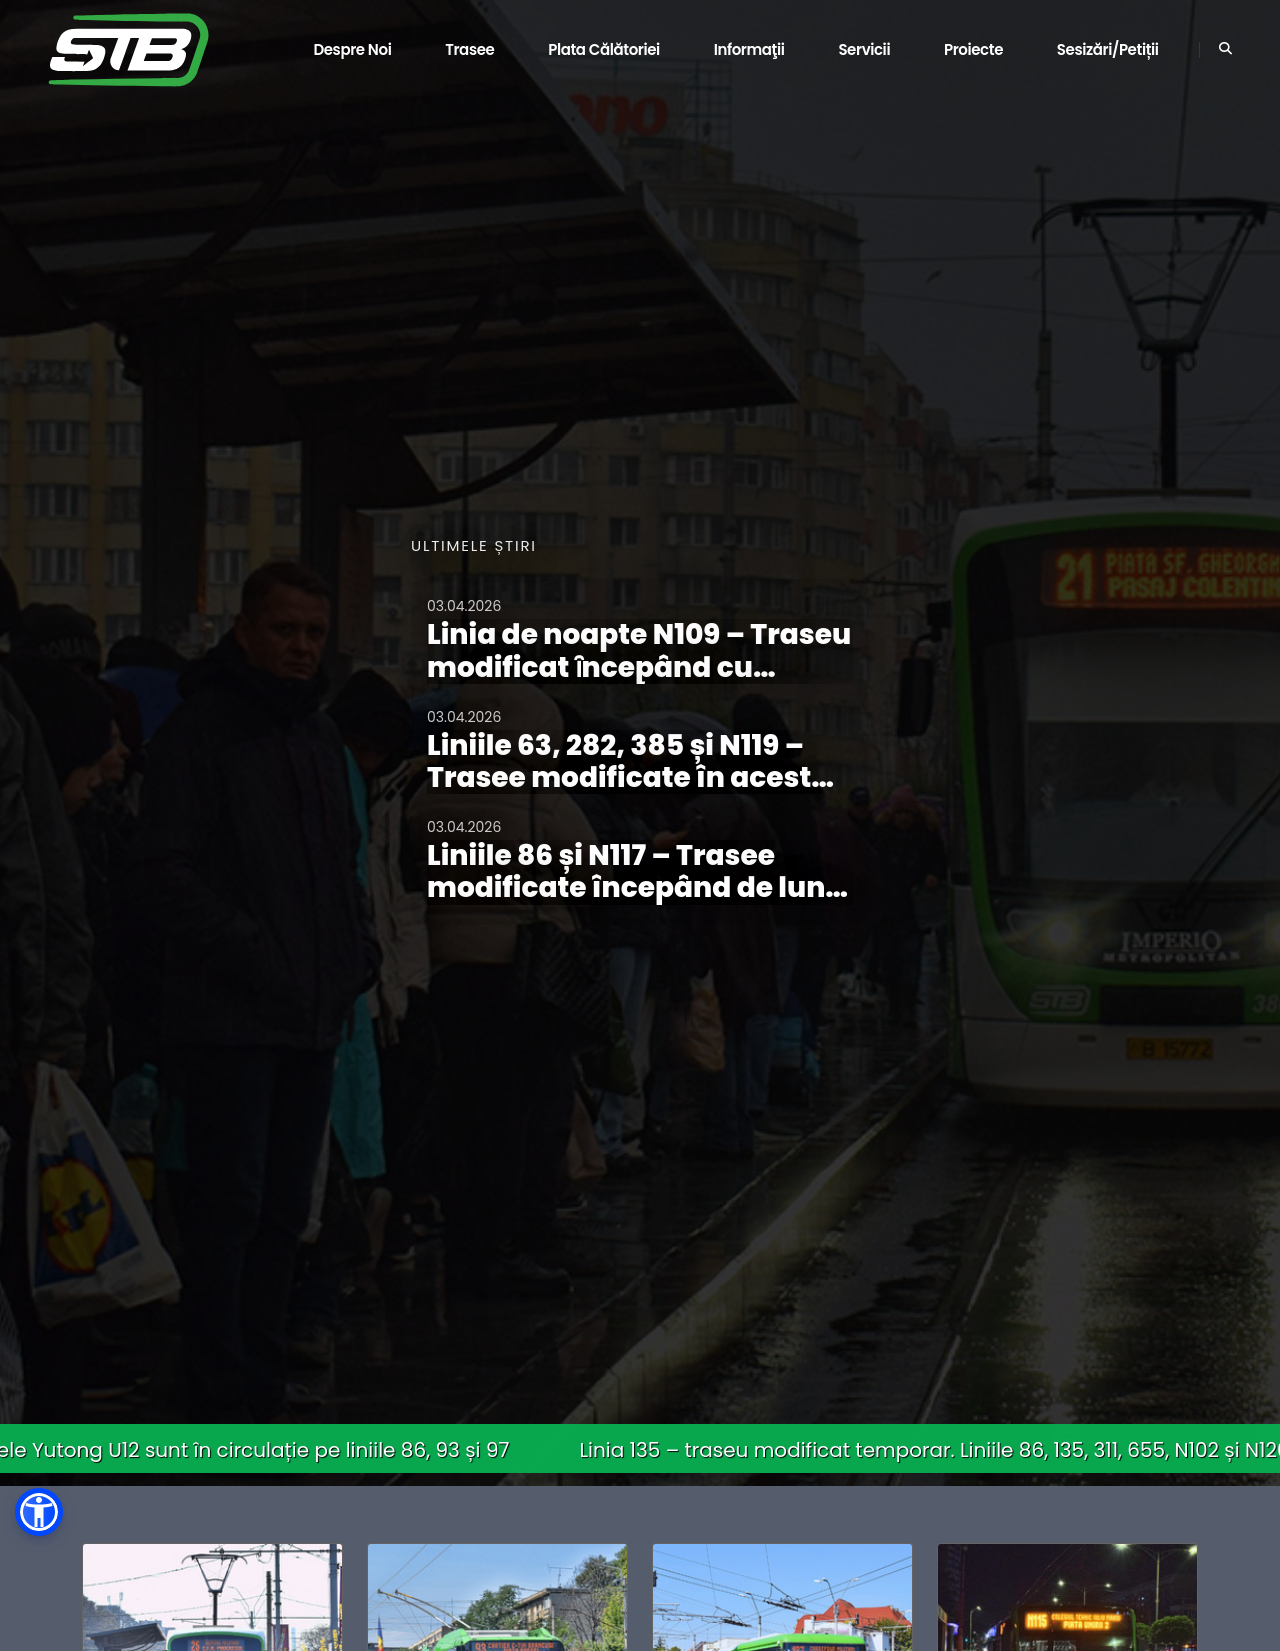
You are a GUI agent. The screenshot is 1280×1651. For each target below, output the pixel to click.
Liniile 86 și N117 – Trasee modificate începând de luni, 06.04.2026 (635, 887)
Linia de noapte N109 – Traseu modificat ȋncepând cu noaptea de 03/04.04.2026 (639, 666)
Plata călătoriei (604, 49)
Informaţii (749, 49)
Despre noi (352, 49)
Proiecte (973, 49)
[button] (39, 1512)
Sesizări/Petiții (1108, 49)
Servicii (864, 49)
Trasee (469, 49)
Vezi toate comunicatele (512, 971)
